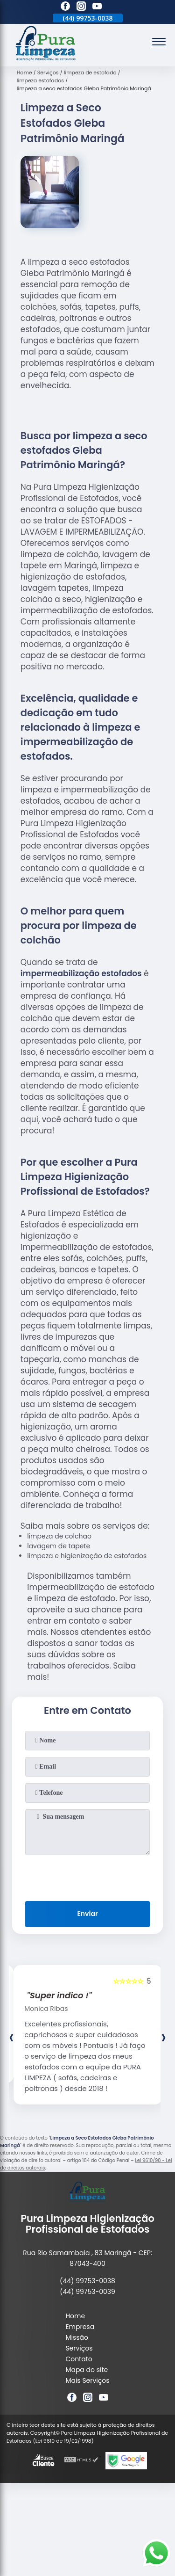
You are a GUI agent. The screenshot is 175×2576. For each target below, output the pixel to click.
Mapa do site (86, 2369)
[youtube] (97, 7)
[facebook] (65, 7)
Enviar (87, 1913)
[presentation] (88, 1876)
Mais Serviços (87, 2380)
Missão (76, 2337)
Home (75, 2316)
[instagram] (81, 7)
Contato (78, 2359)
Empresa (79, 2326)
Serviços (78, 2348)
